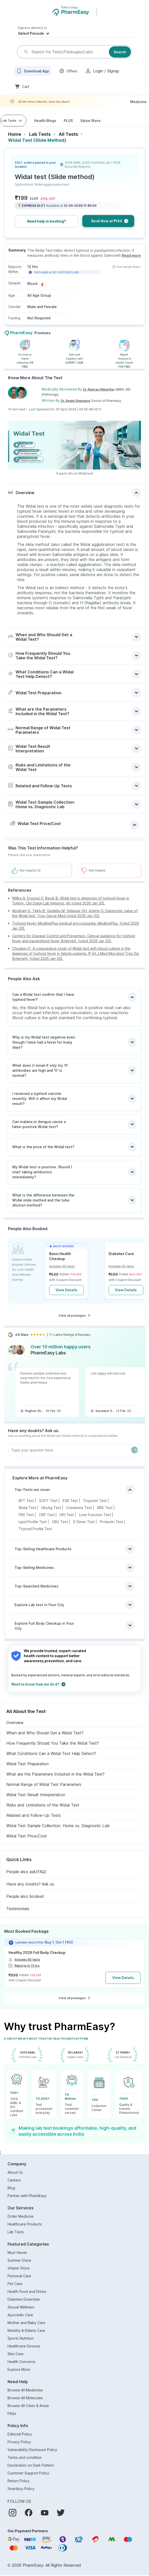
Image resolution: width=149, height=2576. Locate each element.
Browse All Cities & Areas (28, 2405)
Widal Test (27, 1508)
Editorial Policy (20, 2434)
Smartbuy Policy (21, 2488)
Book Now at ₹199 (109, 221)
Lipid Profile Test (33, 1522)
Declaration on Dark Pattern (31, 2465)
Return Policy (19, 2481)
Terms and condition (25, 2457)
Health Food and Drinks (27, 2291)
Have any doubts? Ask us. (30, 1883)
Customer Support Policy (28, 2473)
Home (14, 134)
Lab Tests (9, 120)
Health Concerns (21, 2361)
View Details (66, 1290)
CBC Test (60, 1522)
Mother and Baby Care (26, 2323)
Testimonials (17, 1908)
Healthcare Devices (24, 2346)
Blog (11, 2188)
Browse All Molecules (25, 2398)
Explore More (19, 2369)
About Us (15, 2172)
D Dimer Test (84, 1522)
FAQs (12, 2413)
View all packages (74, 1315)
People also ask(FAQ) (26, 1871)
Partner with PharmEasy (27, 2196)
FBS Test (26, 1515)
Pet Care (15, 2284)
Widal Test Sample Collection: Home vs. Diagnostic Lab (58, 1825)
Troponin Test (95, 1500)
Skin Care (16, 2354)
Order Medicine (21, 2216)
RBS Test (104, 1508)
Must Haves (17, 2252)
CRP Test (46, 1515)
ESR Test (70, 1500)
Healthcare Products (25, 2224)
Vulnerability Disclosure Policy (32, 2450)
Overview (15, 1722)
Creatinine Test (79, 1508)
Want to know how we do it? (38, 1684)
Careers (14, 2180)
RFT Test (26, 1500)
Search (120, 52)
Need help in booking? (46, 221)
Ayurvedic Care (20, 2315)
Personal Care (19, 2276)
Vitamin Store (19, 2268)
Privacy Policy (19, 2442)
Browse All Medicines (25, 2390)
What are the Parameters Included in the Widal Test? (55, 1774)
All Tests (68, 134)
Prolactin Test (111, 1522)
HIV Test (67, 1515)
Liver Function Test (95, 1515)
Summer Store (19, 2260)
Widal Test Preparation (27, 1763)
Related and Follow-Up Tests (33, 1815)
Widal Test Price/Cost (26, 1835)
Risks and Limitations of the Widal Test (42, 1805)
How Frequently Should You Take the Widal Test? (52, 1743)
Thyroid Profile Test (35, 1529)
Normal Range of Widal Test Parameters (43, 1784)
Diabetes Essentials (24, 2299)
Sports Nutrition (21, 2338)
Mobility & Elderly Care (26, 2330)
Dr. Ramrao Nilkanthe (98, 389)
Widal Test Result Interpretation (35, 1794)
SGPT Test (48, 1500)
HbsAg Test (51, 1508)
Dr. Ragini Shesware (75, 401)
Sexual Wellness (21, 2307)
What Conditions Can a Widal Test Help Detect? (51, 1753)
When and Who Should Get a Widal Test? (45, 1732)
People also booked (25, 1896)
